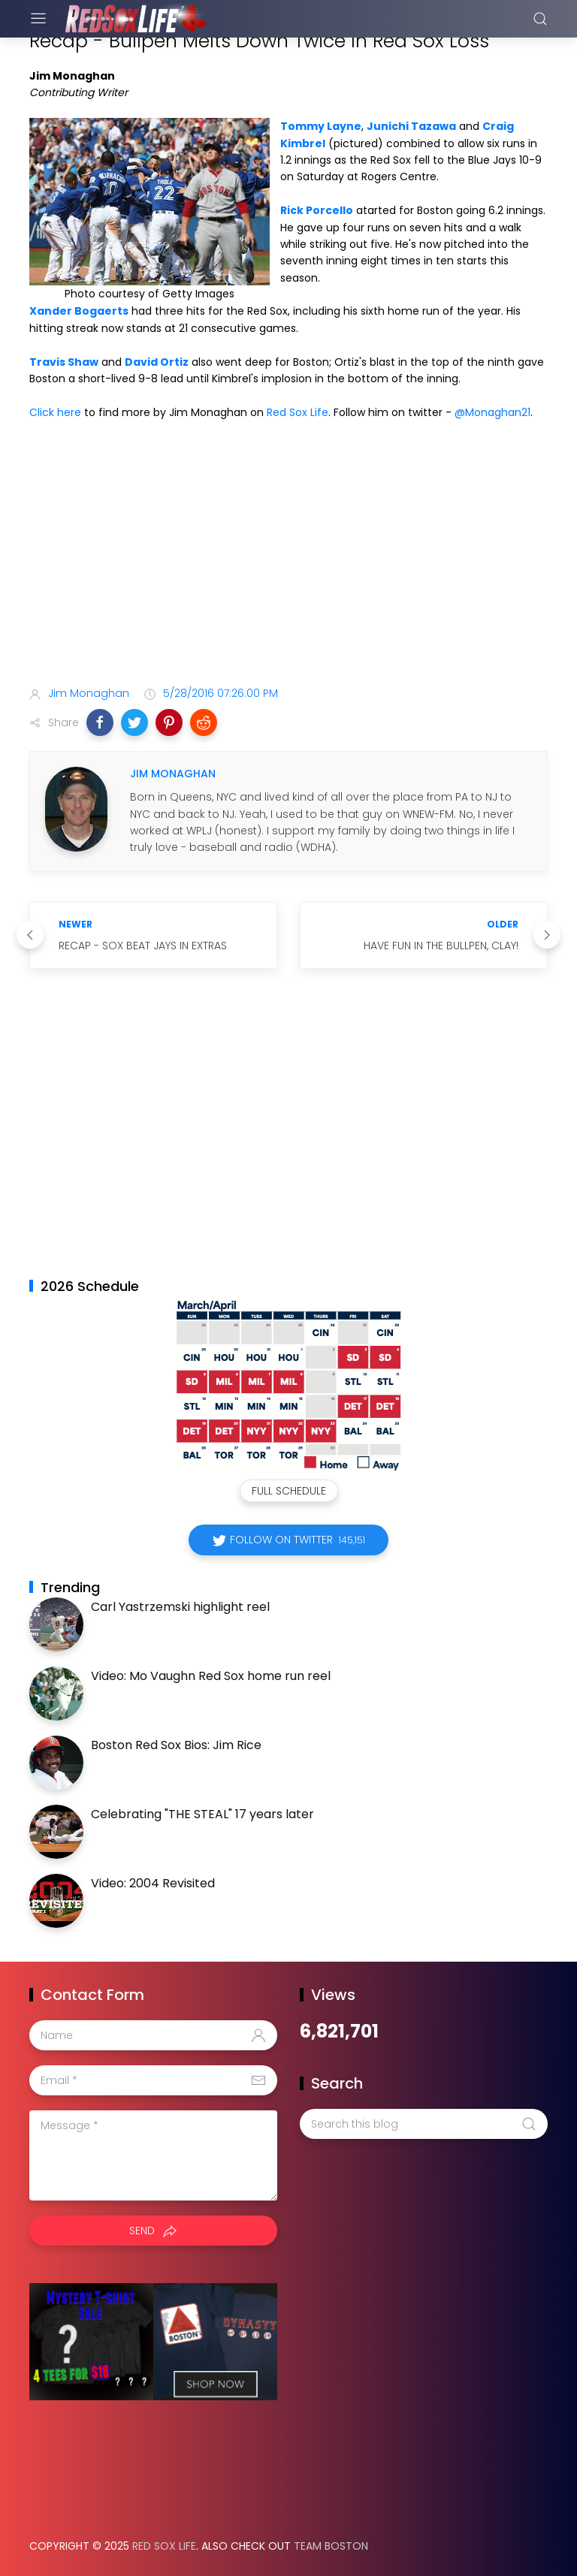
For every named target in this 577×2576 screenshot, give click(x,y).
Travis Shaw (63, 362)
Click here (55, 412)
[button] (99, 722)
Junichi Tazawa (411, 126)
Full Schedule (289, 1490)
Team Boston (331, 2545)
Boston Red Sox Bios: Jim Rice (176, 1745)
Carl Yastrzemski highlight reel (180, 1606)
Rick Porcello (316, 210)
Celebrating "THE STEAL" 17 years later (202, 1814)
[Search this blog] (424, 2124)
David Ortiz (157, 362)
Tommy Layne (320, 126)
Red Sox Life (297, 412)
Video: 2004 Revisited (153, 1883)
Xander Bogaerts (78, 310)
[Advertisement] (288, 556)
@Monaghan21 (492, 412)
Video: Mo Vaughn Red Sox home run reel (211, 1676)
